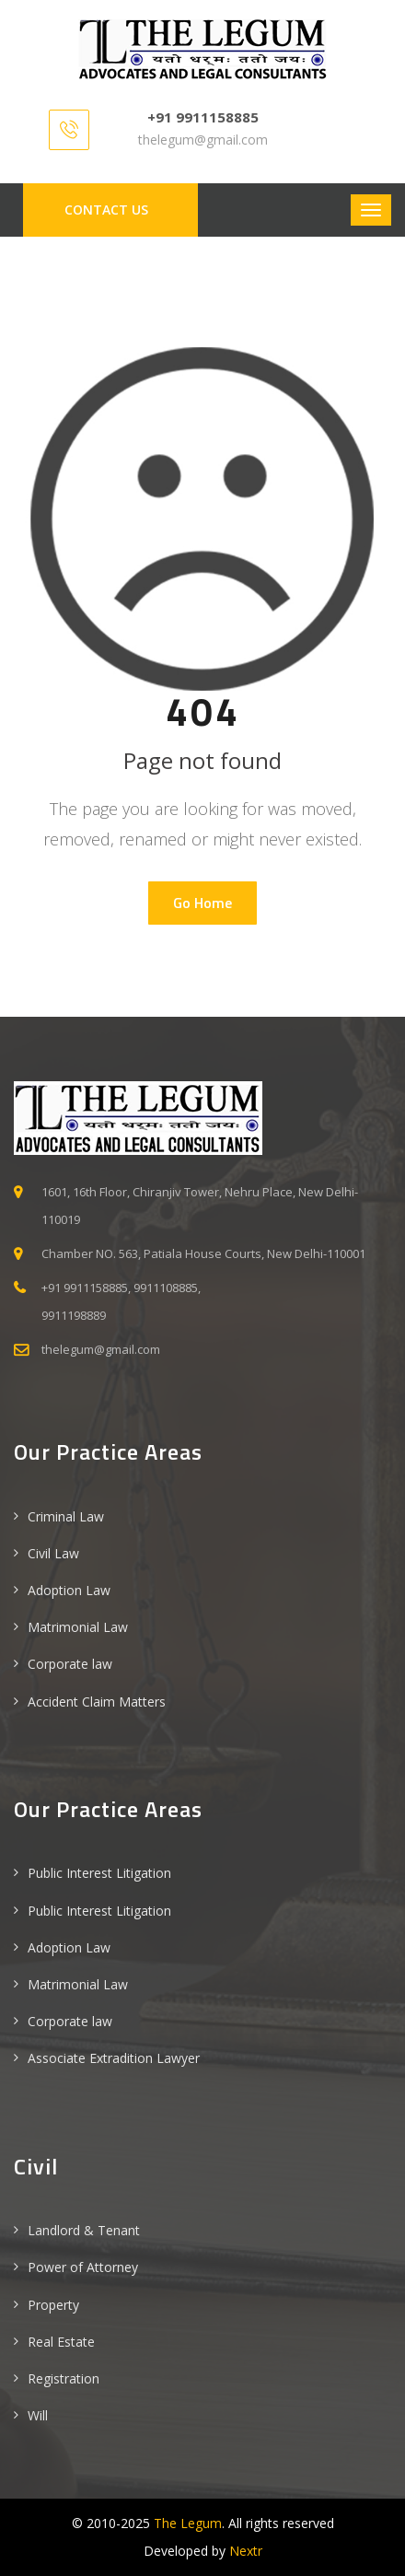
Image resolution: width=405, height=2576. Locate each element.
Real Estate (61, 2341)
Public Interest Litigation (99, 1873)
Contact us (106, 209)
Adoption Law (69, 1590)
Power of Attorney (83, 2267)
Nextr (245, 2550)
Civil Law (53, 1553)
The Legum (188, 2523)
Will (38, 2415)
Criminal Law (66, 1516)
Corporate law (70, 1664)
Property (53, 2305)
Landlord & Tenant (84, 2230)
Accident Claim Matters (97, 1701)
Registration (63, 2378)
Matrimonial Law (78, 1627)
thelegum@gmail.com (203, 139)
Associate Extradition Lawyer (114, 2058)
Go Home (202, 903)
